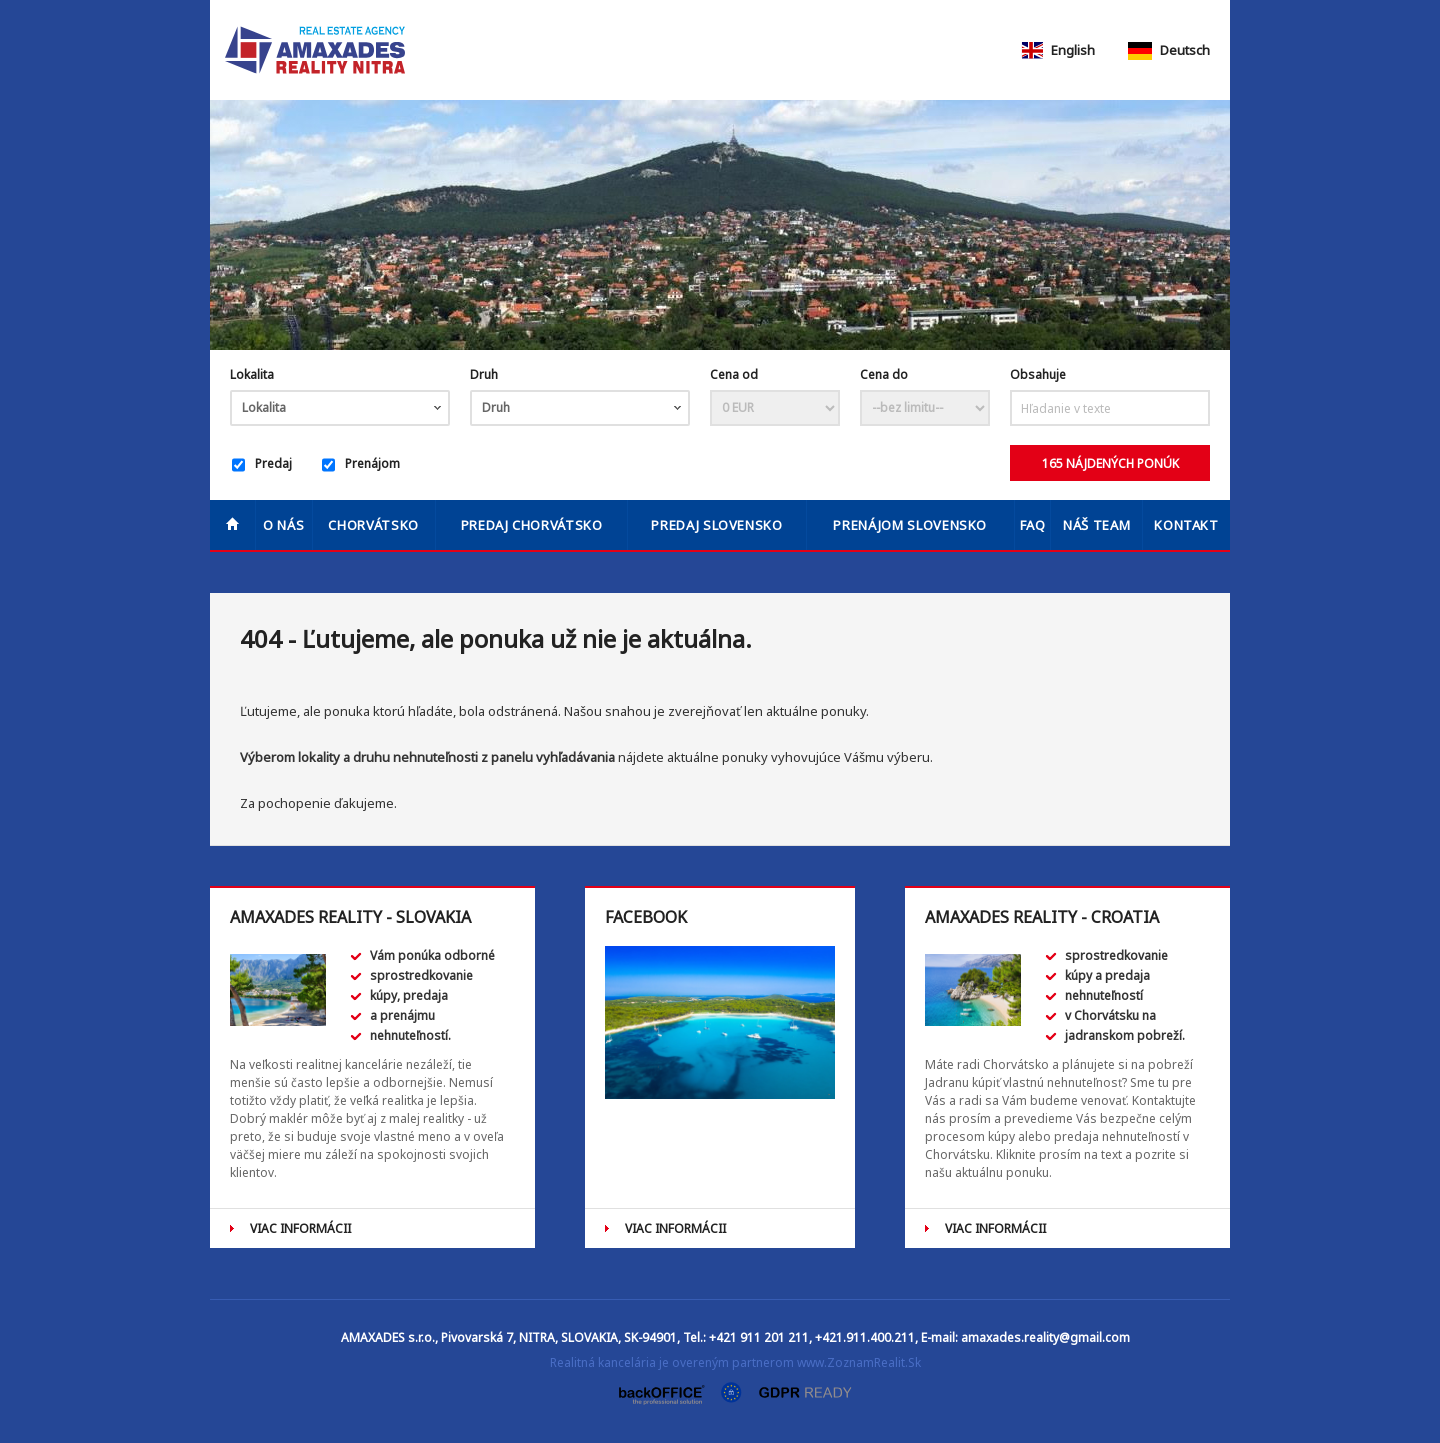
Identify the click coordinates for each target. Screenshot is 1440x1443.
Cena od (734, 374)
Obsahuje (1038, 374)
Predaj (262, 465)
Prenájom (361, 465)
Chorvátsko (373, 525)
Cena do (884, 374)
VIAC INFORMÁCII (300, 1228)
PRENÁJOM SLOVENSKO (910, 525)
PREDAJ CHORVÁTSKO (532, 525)
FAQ (1033, 525)
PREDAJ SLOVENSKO (716, 525)
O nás (283, 525)
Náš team (1096, 525)
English (1057, 50)
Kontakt (1186, 525)
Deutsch (1169, 50)
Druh (484, 374)
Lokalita (252, 374)
